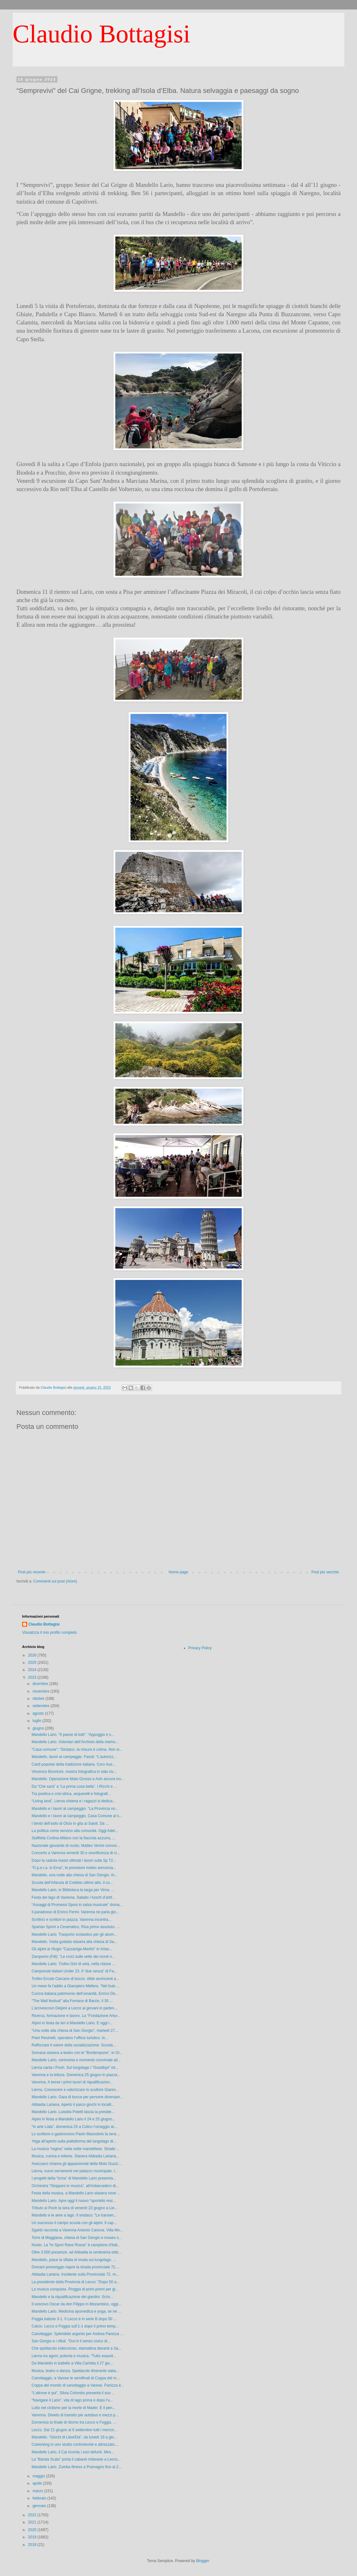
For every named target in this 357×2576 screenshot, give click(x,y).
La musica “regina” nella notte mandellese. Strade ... (75, 2149)
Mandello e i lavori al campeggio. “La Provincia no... (75, 1808)
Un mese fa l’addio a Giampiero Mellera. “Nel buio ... (76, 1986)
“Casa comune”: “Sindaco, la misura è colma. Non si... (77, 1749)
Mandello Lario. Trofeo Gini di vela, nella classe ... (73, 1964)
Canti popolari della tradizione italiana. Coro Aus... (74, 1764)
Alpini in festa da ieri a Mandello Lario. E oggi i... (72, 2023)
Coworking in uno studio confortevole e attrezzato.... (75, 2444)
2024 (33, 1670)
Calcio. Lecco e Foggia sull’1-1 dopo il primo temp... (75, 2326)
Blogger (202, 2561)
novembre (42, 1691)
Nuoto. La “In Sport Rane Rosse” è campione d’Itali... (76, 2245)
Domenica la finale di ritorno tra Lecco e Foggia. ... (74, 2422)
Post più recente (31, 1572)
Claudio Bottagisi (101, 34)
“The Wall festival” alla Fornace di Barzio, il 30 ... (72, 2001)
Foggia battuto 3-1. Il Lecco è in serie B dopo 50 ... (74, 2319)
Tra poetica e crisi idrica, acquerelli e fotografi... (71, 1794)
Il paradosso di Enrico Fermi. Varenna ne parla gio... (75, 1912)
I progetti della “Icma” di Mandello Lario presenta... (74, 2178)
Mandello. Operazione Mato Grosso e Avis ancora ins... (78, 1779)
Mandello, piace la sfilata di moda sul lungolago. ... (74, 2260)
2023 (33, 1677)
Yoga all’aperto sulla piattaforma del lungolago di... (74, 2141)
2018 (33, 2544)
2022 (33, 2515)
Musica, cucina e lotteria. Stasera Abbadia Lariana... (75, 2156)
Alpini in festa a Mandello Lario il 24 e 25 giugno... (73, 2119)
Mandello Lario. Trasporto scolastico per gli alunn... (74, 1934)
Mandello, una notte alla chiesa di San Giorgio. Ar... (75, 1875)
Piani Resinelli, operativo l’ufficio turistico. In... (70, 2038)
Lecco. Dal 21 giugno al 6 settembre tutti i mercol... (74, 2430)
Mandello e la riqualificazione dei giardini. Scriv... (72, 2297)
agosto (39, 1713)
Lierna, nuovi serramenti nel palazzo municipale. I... (75, 2171)
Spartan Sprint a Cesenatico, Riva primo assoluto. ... (76, 1927)
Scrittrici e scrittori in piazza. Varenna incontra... (72, 1919)
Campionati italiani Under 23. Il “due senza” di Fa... (74, 1971)
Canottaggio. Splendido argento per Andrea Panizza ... (77, 2334)
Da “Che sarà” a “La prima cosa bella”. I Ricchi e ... (74, 1786)
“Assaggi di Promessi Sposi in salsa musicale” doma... (77, 1905)
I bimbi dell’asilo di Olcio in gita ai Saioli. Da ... (70, 1823)
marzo (38, 2491)
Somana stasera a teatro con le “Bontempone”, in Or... (77, 2052)
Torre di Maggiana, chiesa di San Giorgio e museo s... (77, 2237)
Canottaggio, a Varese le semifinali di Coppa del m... (76, 2378)
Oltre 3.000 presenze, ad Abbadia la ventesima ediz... (77, 2252)
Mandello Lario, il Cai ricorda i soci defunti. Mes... (73, 2452)
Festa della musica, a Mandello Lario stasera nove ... (76, 2193)
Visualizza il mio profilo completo (49, 1632)
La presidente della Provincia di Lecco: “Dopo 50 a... (75, 2282)
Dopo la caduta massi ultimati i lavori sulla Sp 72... (74, 1860)
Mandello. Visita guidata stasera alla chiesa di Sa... (74, 1942)
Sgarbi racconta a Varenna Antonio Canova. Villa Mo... (77, 2230)
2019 (33, 2537)
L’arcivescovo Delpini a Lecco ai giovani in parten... (75, 2008)
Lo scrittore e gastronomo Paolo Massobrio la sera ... (76, 2134)
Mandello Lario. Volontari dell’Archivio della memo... (75, 1742)
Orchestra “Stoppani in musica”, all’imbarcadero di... (75, 2186)
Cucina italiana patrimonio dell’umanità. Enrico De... (75, 1993)
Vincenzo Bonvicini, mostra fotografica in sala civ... (74, 1771)
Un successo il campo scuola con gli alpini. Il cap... (74, 2223)
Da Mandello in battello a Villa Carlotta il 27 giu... (72, 2363)
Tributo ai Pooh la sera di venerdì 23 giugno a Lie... (75, 2208)
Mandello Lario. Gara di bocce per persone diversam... (77, 2097)
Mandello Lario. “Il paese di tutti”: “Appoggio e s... (73, 1734)
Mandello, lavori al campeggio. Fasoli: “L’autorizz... (74, 1757)
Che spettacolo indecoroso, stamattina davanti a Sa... (76, 2348)
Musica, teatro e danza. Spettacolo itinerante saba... (75, 2371)
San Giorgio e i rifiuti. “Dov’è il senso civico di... (71, 2341)
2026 (33, 1655)
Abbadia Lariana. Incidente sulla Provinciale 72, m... (75, 2274)
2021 (33, 2522)
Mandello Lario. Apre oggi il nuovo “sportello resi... (74, 2200)
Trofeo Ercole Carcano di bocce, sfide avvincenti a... (75, 1979)
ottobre (39, 1698)
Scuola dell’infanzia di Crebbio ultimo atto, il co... (72, 1882)
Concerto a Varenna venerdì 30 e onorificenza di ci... (76, 1853)
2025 (33, 1662)
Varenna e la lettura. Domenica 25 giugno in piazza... (76, 2075)
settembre (42, 1706)
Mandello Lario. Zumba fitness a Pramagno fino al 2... (77, 2467)
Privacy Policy (200, 1648)
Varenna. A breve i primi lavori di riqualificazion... (72, 2082)
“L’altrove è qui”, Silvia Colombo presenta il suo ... (73, 2393)
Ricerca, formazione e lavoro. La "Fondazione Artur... (76, 2015)
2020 (33, 2530)
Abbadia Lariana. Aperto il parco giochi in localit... (73, 2104)
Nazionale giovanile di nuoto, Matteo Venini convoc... (76, 1845)
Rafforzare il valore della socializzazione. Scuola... (74, 2045)
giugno (39, 1728)
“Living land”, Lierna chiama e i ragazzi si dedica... (74, 1801)
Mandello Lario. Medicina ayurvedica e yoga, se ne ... (76, 2311)
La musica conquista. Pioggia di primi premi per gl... (75, 2289)
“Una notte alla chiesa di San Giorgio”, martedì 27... (75, 2030)
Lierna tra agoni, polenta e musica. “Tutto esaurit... (74, 2356)
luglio (37, 1720)
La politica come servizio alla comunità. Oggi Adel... (75, 1831)
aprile (38, 2483)
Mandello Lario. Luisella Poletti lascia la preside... (73, 2112)
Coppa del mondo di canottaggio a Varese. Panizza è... (78, 2385)
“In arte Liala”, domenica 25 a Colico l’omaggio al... (74, 2126)
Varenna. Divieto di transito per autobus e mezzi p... (75, 2415)
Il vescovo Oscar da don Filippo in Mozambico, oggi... (76, 2304)
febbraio (40, 2498)
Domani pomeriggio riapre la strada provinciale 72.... (75, 2267)
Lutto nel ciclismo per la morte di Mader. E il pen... (73, 2408)
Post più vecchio (325, 1572)
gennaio (40, 2506)
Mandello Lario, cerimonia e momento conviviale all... (76, 2060)
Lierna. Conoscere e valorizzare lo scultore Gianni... (75, 2089)
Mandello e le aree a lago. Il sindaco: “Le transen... (74, 2215)
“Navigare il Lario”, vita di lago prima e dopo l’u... (72, 2400)
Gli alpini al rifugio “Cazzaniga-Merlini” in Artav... (72, 1949)
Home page (178, 1572)
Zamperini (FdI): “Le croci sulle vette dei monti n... (73, 1956)
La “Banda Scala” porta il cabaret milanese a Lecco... (76, 2459)
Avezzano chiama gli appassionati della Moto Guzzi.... (77, 2163)
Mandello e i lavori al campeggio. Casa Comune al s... (77, 1816)
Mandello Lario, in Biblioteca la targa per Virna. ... (73, 1890)
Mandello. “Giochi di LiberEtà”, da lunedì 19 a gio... (74, 2437)
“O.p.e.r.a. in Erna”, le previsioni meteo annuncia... (74, 1868)
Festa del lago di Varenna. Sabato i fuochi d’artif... (73, 1897)
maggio (39, 2476)
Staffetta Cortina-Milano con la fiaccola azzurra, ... (73, 1838)
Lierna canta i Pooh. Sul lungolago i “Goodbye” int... (75, 2067)
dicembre (41, 1683)
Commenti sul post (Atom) (55, 1581)
